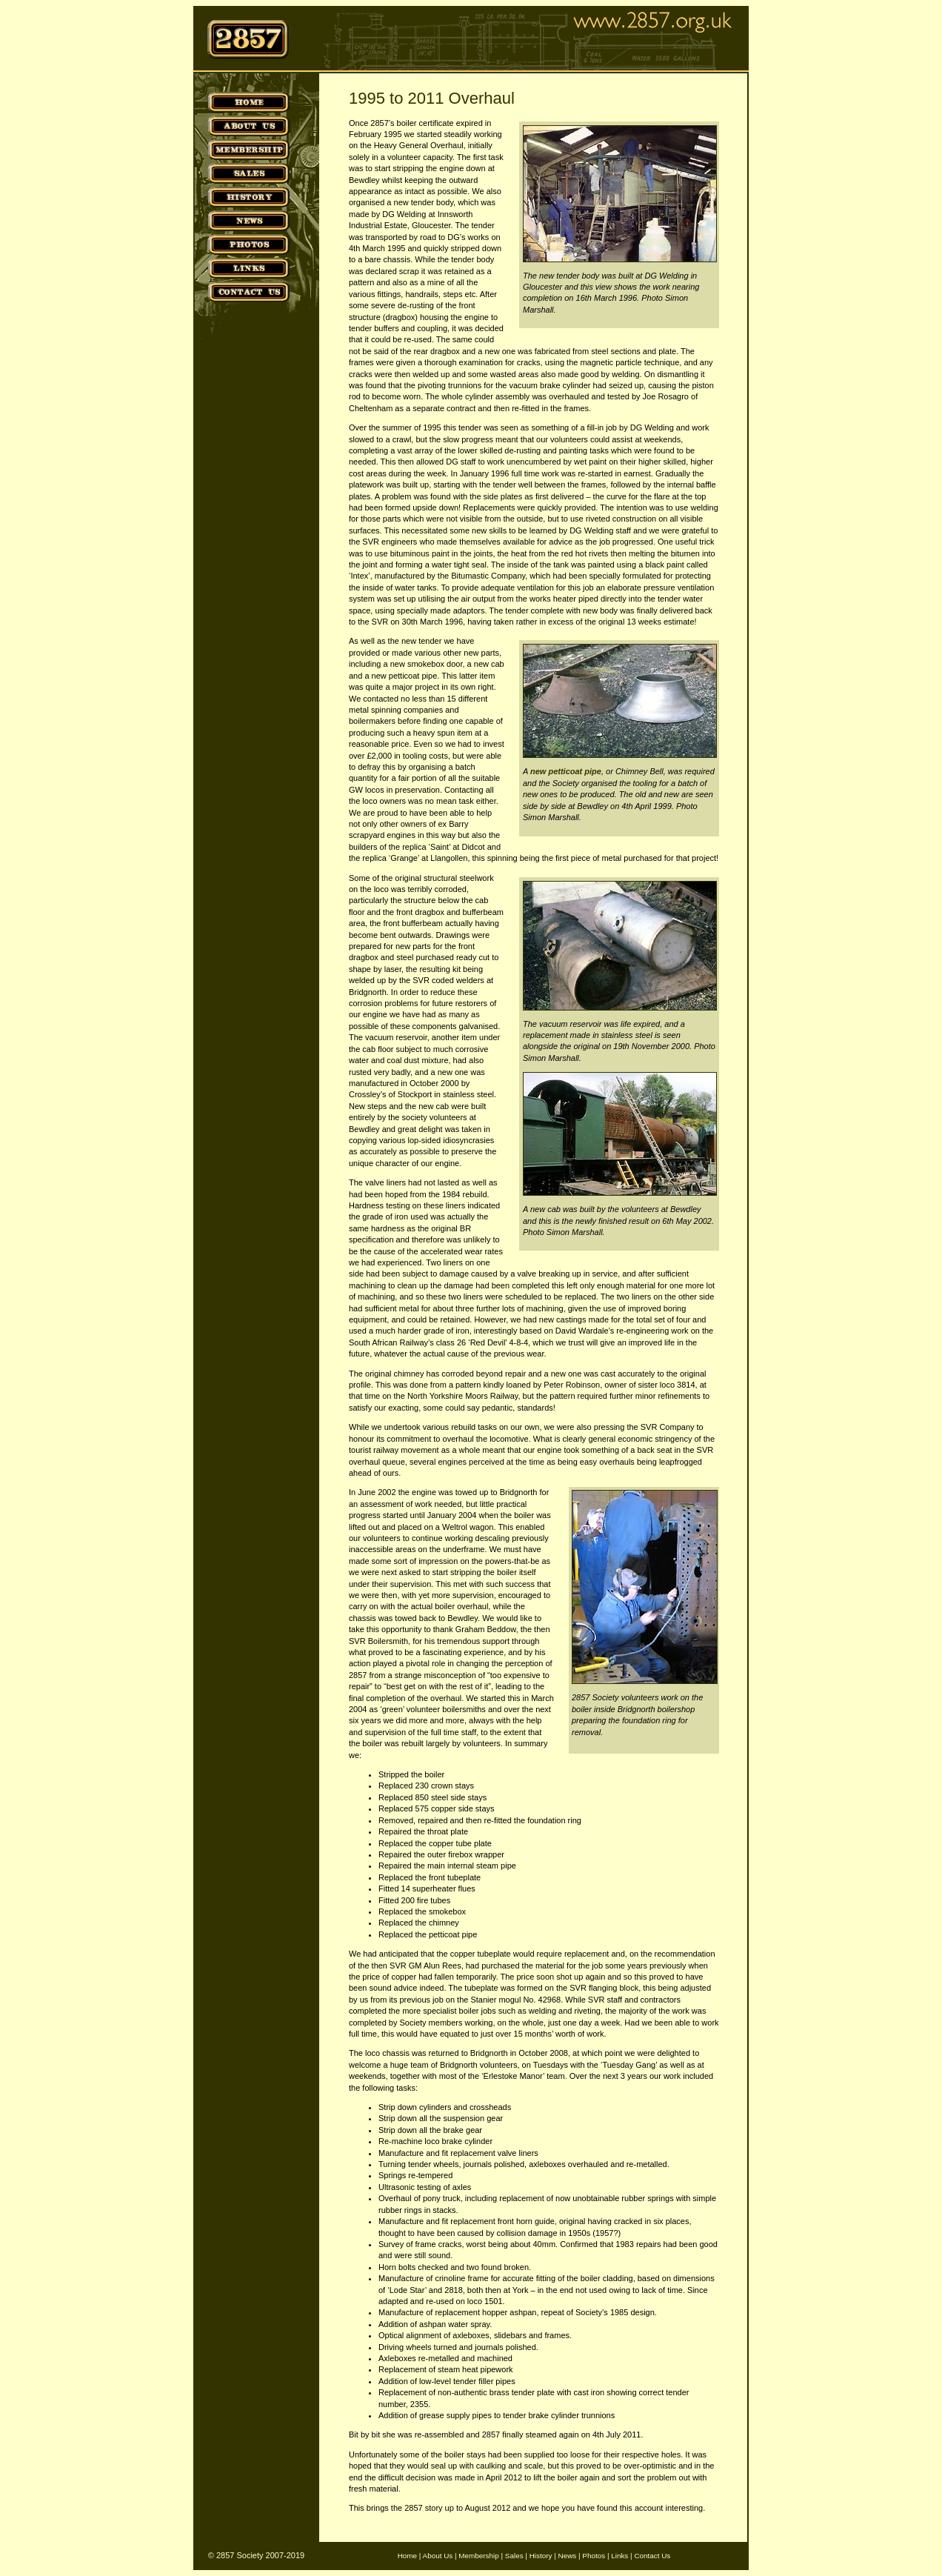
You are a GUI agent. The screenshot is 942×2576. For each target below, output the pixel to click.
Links (619, 2556)
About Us (438, 2556)
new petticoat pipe (565, 771)
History (541, 2556)
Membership (478, 2556)
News (567, 2556)
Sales (514, 2556)
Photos (593, 2556)
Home (407, 2556)
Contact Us (652, 2556)
